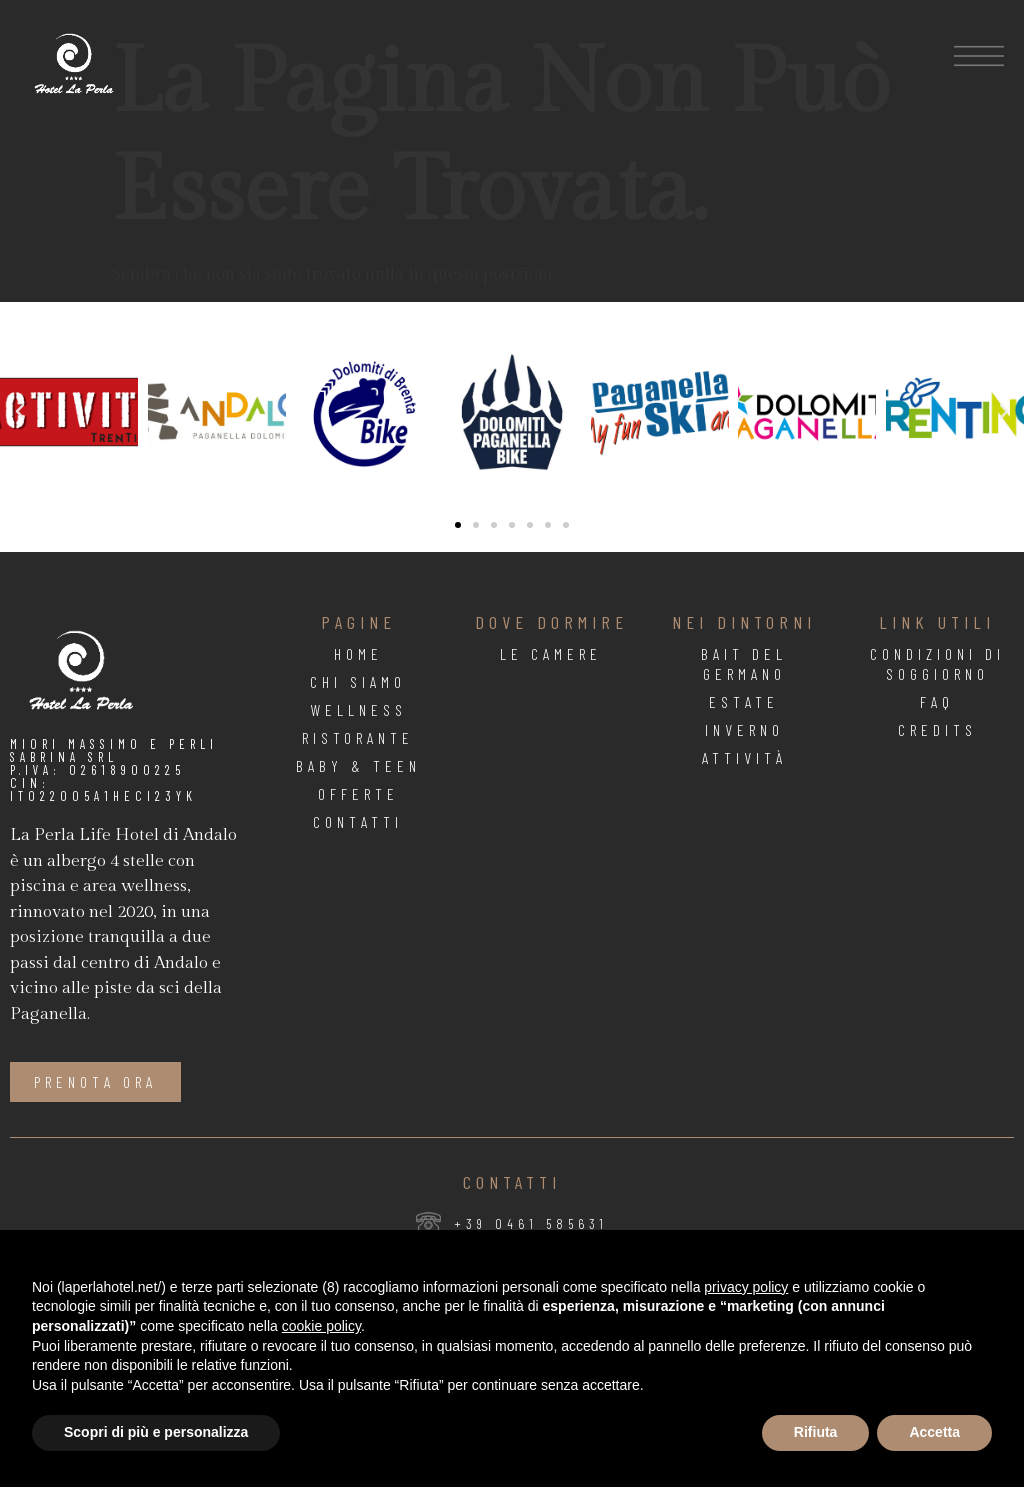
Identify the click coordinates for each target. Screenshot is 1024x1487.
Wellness (358, 709)
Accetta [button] (934, 1432)
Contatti (358, 821)
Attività (744, 757)
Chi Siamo (358, 681)
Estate (744, 701)
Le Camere (551, 653)
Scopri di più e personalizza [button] (156, 1432)
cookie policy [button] (321, 1326)
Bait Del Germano (744, 663)
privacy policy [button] (746, 1287)
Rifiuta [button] (816, 1432)
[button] (20, 412)
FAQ (937, 701)
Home (358, 653)
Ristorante (358, 737)
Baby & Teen (358, 765)
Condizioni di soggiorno (937, 663)
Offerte (358, 793)
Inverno (744, 729)
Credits (937, 729)
